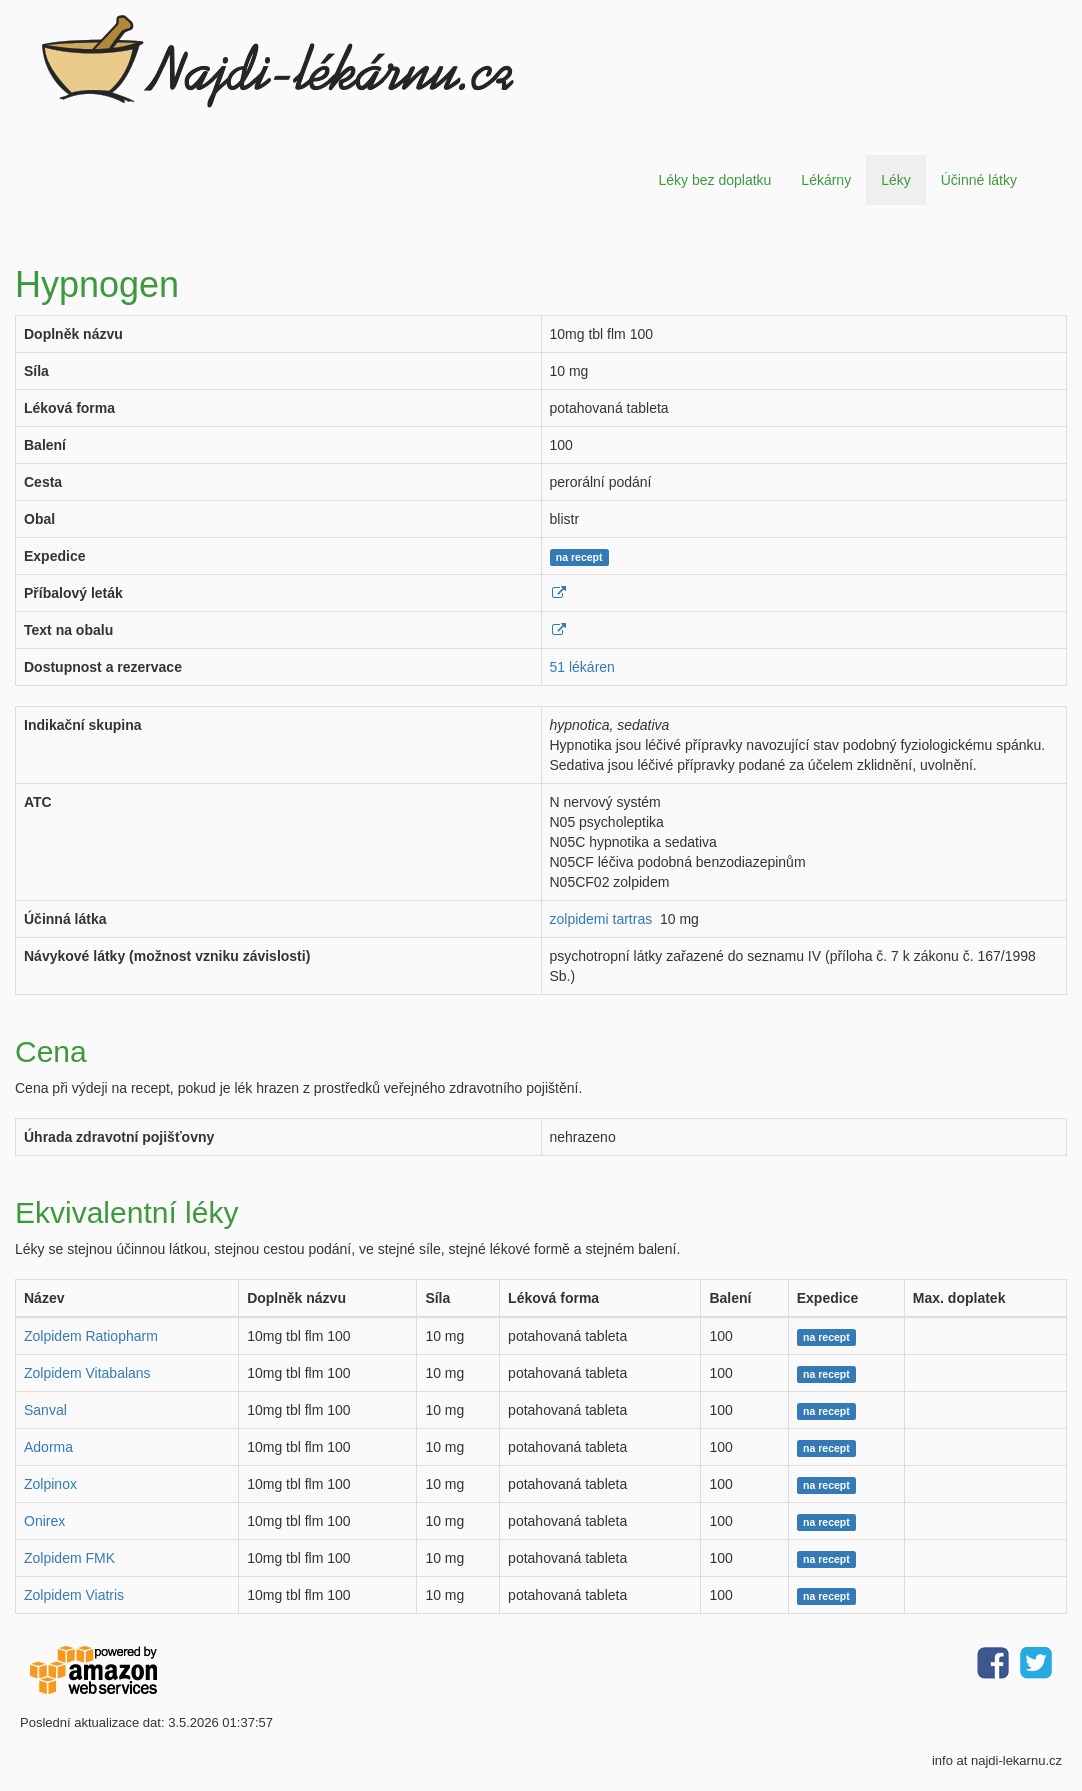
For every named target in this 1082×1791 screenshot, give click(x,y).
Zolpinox (50, 1484)
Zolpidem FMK (69, 1558)
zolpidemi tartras (601, 919)
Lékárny (826, 180)
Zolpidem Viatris (74, 1595)
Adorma (48, 1447)
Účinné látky (979, 180)
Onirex (44, 1521)
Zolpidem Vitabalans (87, 1373)
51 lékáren (582, 667)
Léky (896, 180)
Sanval (45, 1410)
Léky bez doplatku (714, 180)
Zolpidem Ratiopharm (91, 1336)
